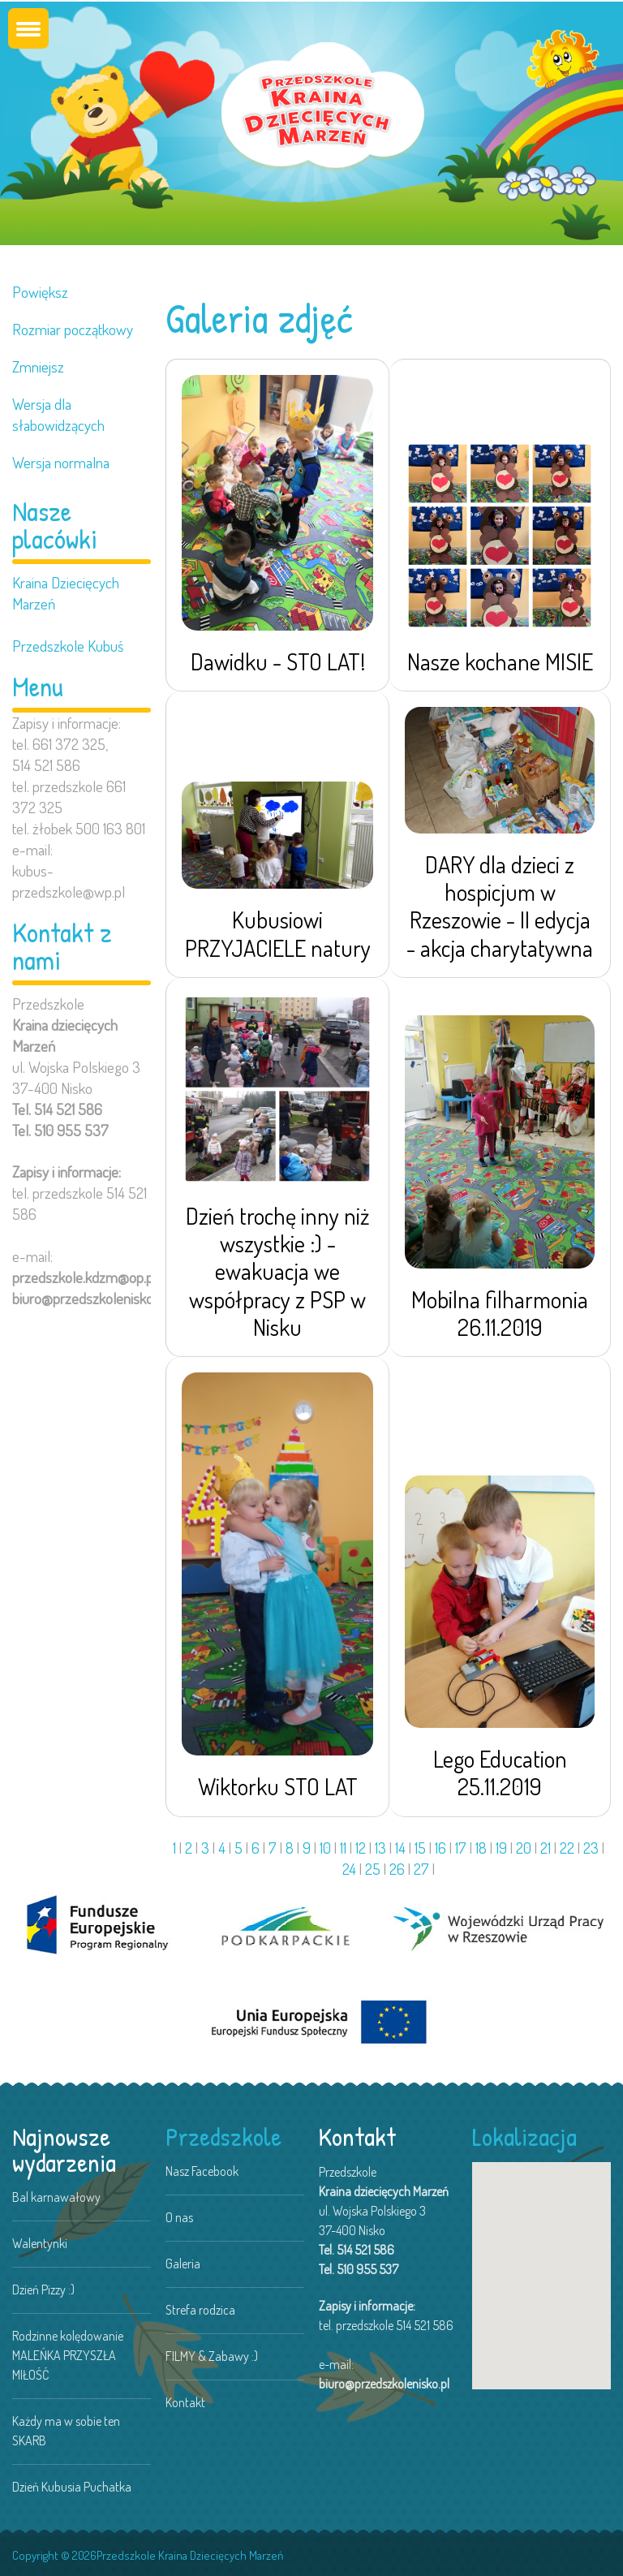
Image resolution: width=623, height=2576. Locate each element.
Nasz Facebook (201, 2171)
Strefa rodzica (200, 2310)
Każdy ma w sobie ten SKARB (66, 2431)
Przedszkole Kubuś (67, 645)
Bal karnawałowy (56, 2197)
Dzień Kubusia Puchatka (71, 2487)
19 (501, 1847)
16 (440, 1847)
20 (523, 1847)
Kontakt (185, 2402)
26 (397, 1869)
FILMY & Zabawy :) (211, 2356)
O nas (179, 2217)
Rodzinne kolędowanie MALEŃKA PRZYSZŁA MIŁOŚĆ (67, 2355)
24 (349, 1869)
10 (325, 1847)
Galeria (182, 2263)
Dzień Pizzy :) (43, 2289)
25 (372, 1869)
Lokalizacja (524, 2137)
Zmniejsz (38, 366)
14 (400, 1847)
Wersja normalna (61, 462)
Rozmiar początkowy (72, 329)
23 (591, 1847)
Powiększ (40, 292)
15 (420, 1847)
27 (421, 1869)
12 (360, 1847)
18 (481, 1847)
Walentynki (39, 2243)
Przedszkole (223, 2137)
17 (460, 1847)
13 (380, 1847)
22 (567, 1847)
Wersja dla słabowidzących (58, 414)
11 (343, 1847)
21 (545, 1847)
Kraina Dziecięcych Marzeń (65, 593)
